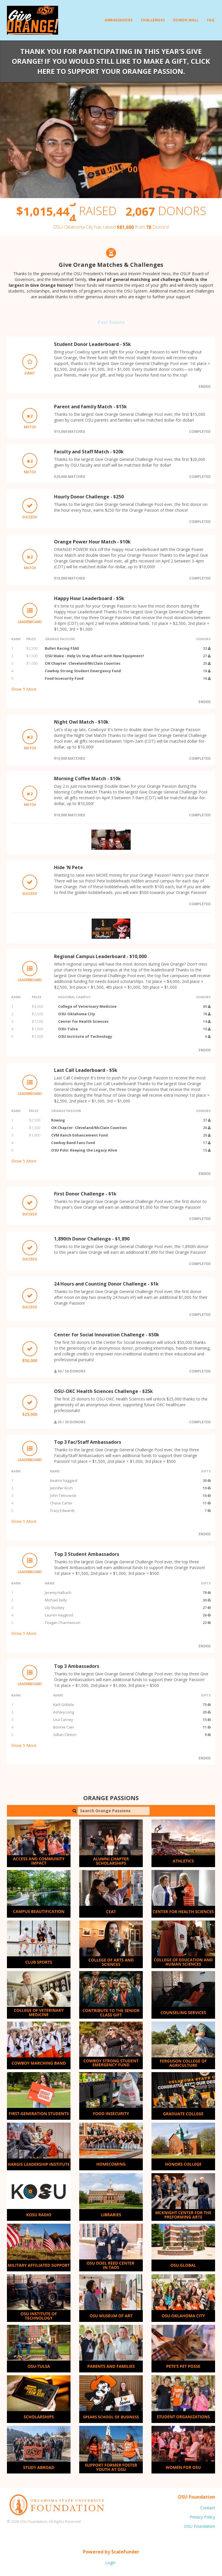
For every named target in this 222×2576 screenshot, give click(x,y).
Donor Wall (186, 20)
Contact (207, 2507)
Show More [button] (23, 689)
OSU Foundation (199, 2526)
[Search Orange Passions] (113, 1810)
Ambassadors (119, 20)
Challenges (153, 20)
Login (110, 2562)
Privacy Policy (202, 2517)
